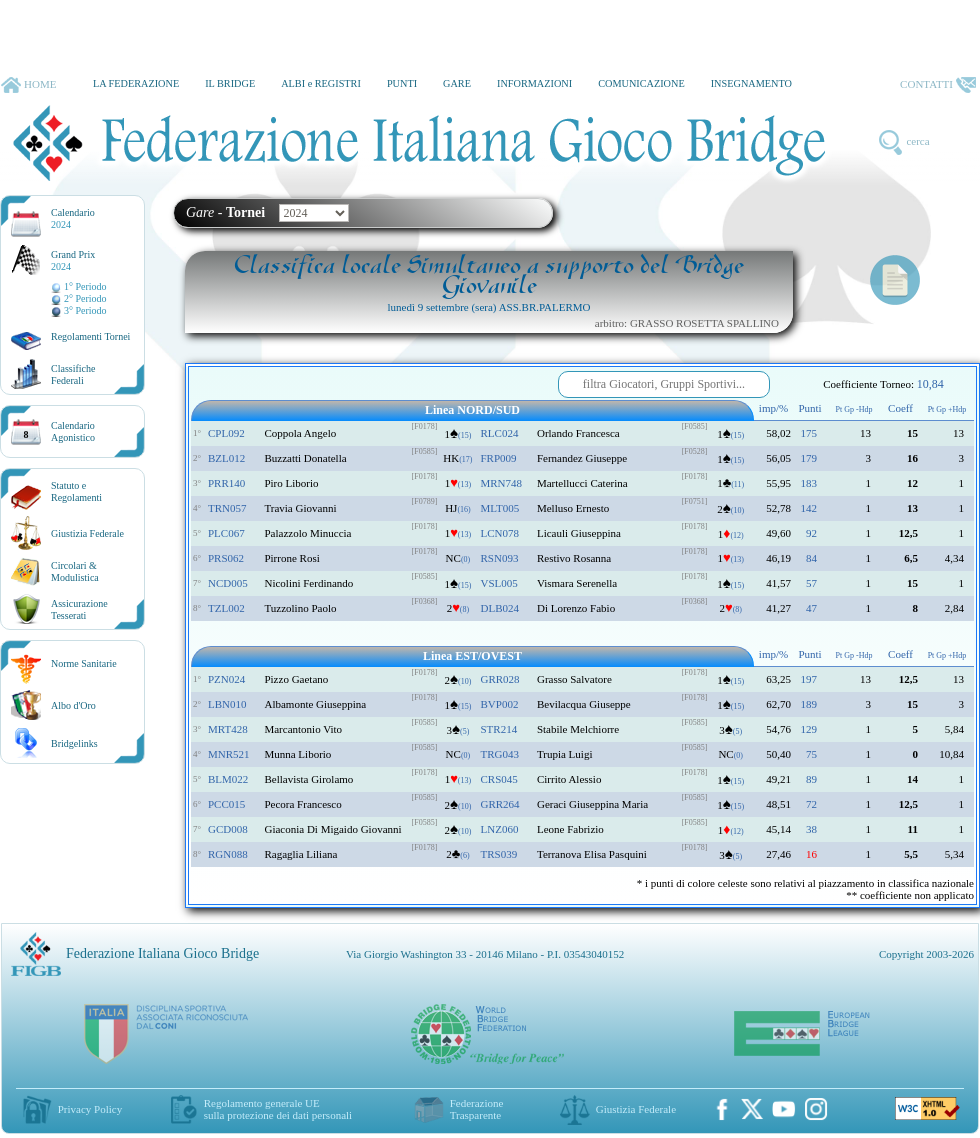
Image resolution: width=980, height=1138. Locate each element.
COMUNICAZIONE (641, 83)
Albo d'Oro (73, 705)
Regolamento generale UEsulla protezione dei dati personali (278, 1109)
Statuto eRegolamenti (76, 491)
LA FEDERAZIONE (136, 83)
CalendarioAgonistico (73, 431)
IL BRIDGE (230, 83)
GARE (457, 83)
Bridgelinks (74, 743)
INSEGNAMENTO (751, 83)
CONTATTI (938, 85)
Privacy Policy (90, 1109)
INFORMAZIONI (534, 83)
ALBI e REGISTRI (321, 83)
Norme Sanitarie (84, 663)
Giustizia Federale (87, 533)
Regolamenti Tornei (90, 336)
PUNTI (402, 83)
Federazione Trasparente (477, 1109)
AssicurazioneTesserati (79, 609)
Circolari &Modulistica (75, 571)
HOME (28, 85)
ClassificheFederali (73, 374)
